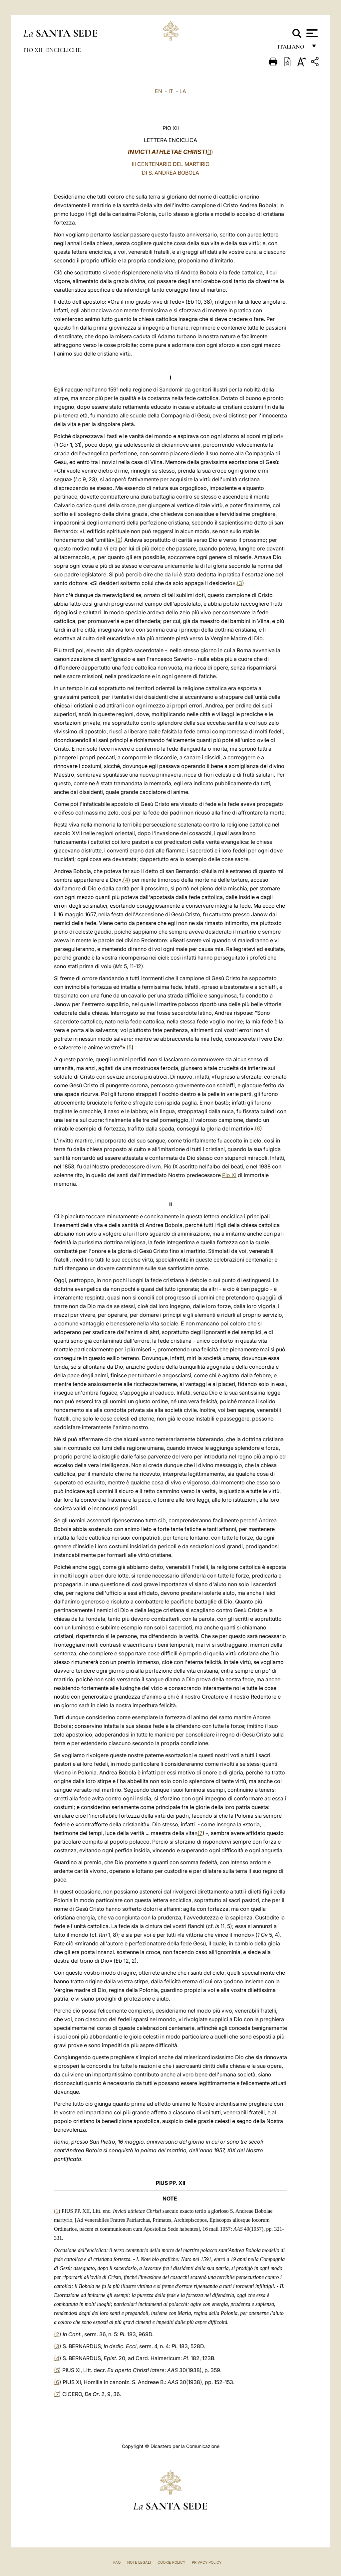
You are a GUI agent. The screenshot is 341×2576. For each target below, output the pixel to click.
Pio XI (229, 1175)
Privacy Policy (206, 2562)
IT (171, 91)
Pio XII (33, 50)
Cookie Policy (171, 2562)
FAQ (117, 2562)
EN (158, 91)
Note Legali (139, 2562)
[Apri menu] (311, 33)
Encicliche (63, 50)
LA (182, 91)
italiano (292, 49)
